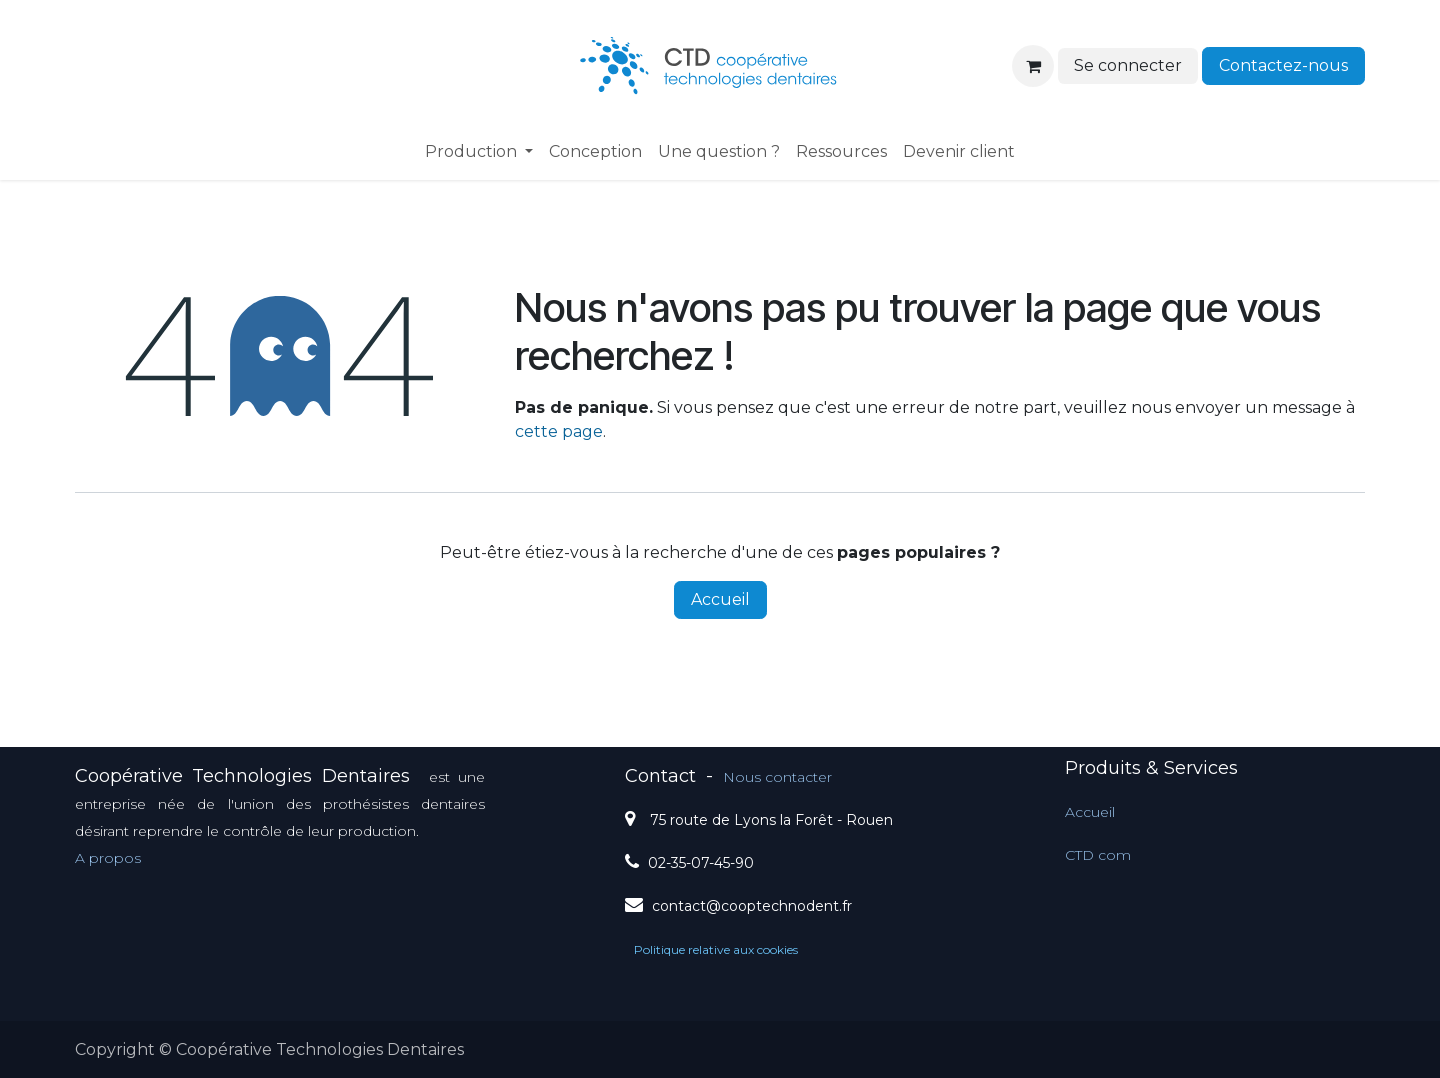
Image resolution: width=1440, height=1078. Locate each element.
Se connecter (1128, 65)
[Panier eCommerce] (1033, 66)
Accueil (720, 599)
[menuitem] (479, 152)
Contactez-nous (1283, 65)
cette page (559, 431)
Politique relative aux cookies (716, 949)
